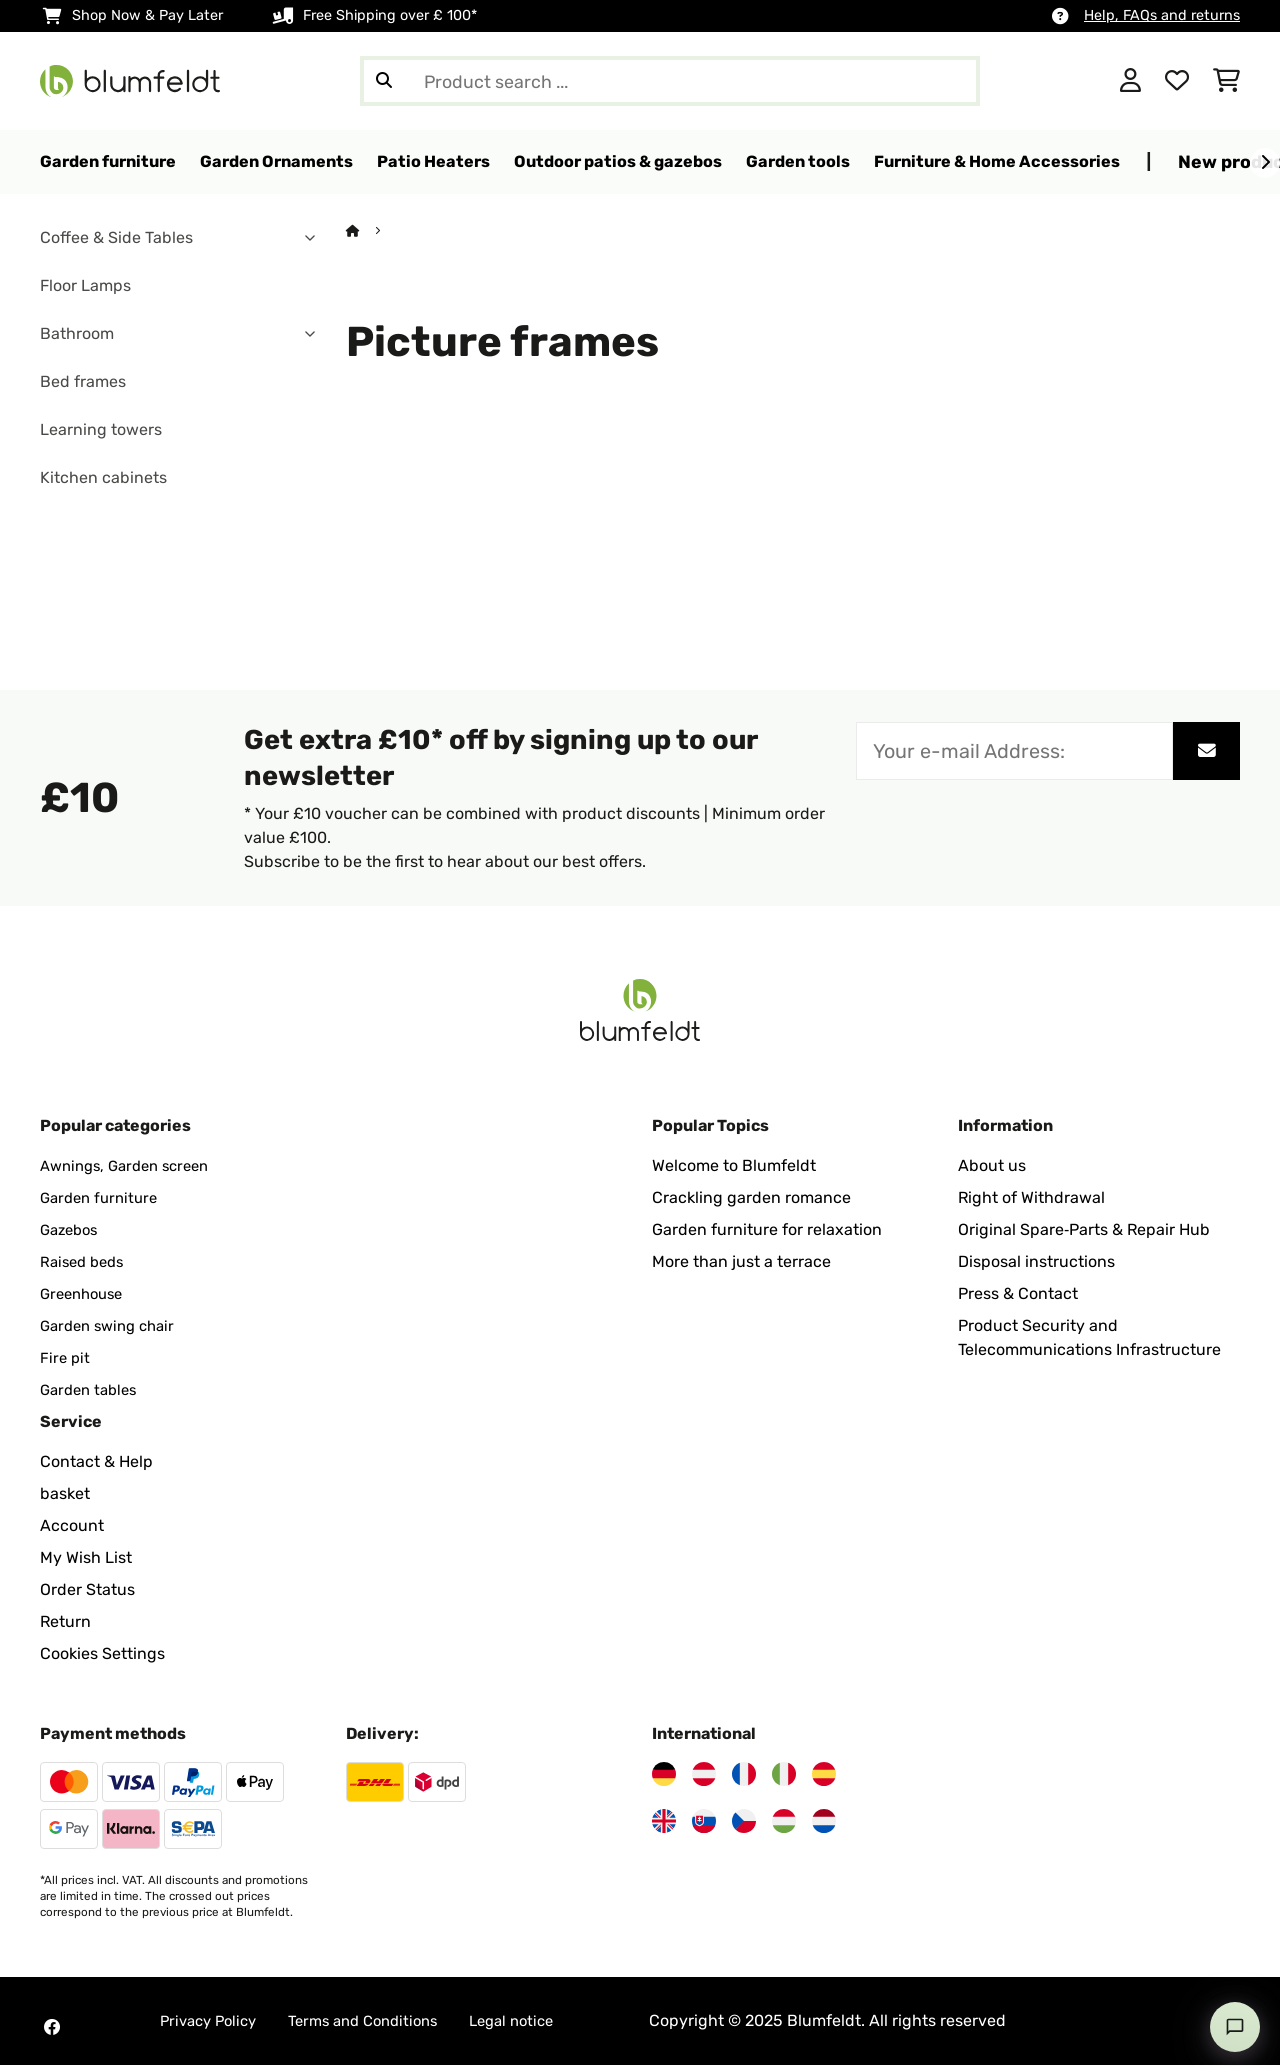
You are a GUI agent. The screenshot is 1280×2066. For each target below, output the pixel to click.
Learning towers (101, 430)
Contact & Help (96, 1462)
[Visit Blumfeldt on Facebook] (52, 2028)
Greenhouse (85, 1294)
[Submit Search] (384, 81)
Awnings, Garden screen (132, 1166)
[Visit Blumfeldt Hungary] (784, 1822)
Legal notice (537, 2021)
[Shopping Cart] (1226, 81)
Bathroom (77, 334)
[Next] (1265, 163)
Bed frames (83, 382)
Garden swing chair (113, 1326)
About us (992, 1166)
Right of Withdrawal (1031, 1198)
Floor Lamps (85, 286)
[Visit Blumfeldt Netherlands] (824, 1822)
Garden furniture (103, 1198)
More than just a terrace (741, 1262)
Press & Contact (1018, 1294)
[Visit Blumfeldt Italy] (784, 1775)
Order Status (87, 1590)
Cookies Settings (102, 1654)
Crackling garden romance (751, 1198)
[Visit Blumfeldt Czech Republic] (744, 1822)
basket (65, 1494)
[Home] (371, 231)
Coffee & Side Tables (116, 238)
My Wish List (86, 1558)
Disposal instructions (1036, 1262)
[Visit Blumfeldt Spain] (824, 1775)
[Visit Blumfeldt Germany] (664, 1775)
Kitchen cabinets (103, 478)
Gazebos (72, 1230)
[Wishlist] (1177, 81)
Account (72, 1526)
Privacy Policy (212, 2021)
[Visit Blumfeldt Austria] (704, 1775)
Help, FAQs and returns (1162, 15)
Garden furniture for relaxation (767, 1230)
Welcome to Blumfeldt (734, 1166)
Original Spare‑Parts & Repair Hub (1084, 1230)
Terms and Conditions (378, 2021)
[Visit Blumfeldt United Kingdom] (664, 1822)
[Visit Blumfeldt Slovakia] (704, 1822)
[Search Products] (670, 81)
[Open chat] (1235, 2027)
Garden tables (92, 1390)
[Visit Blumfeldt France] (744, 1775)
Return (65, 1622)
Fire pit (66, 1358)
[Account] (1130, 81)
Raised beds (85, 1262)
